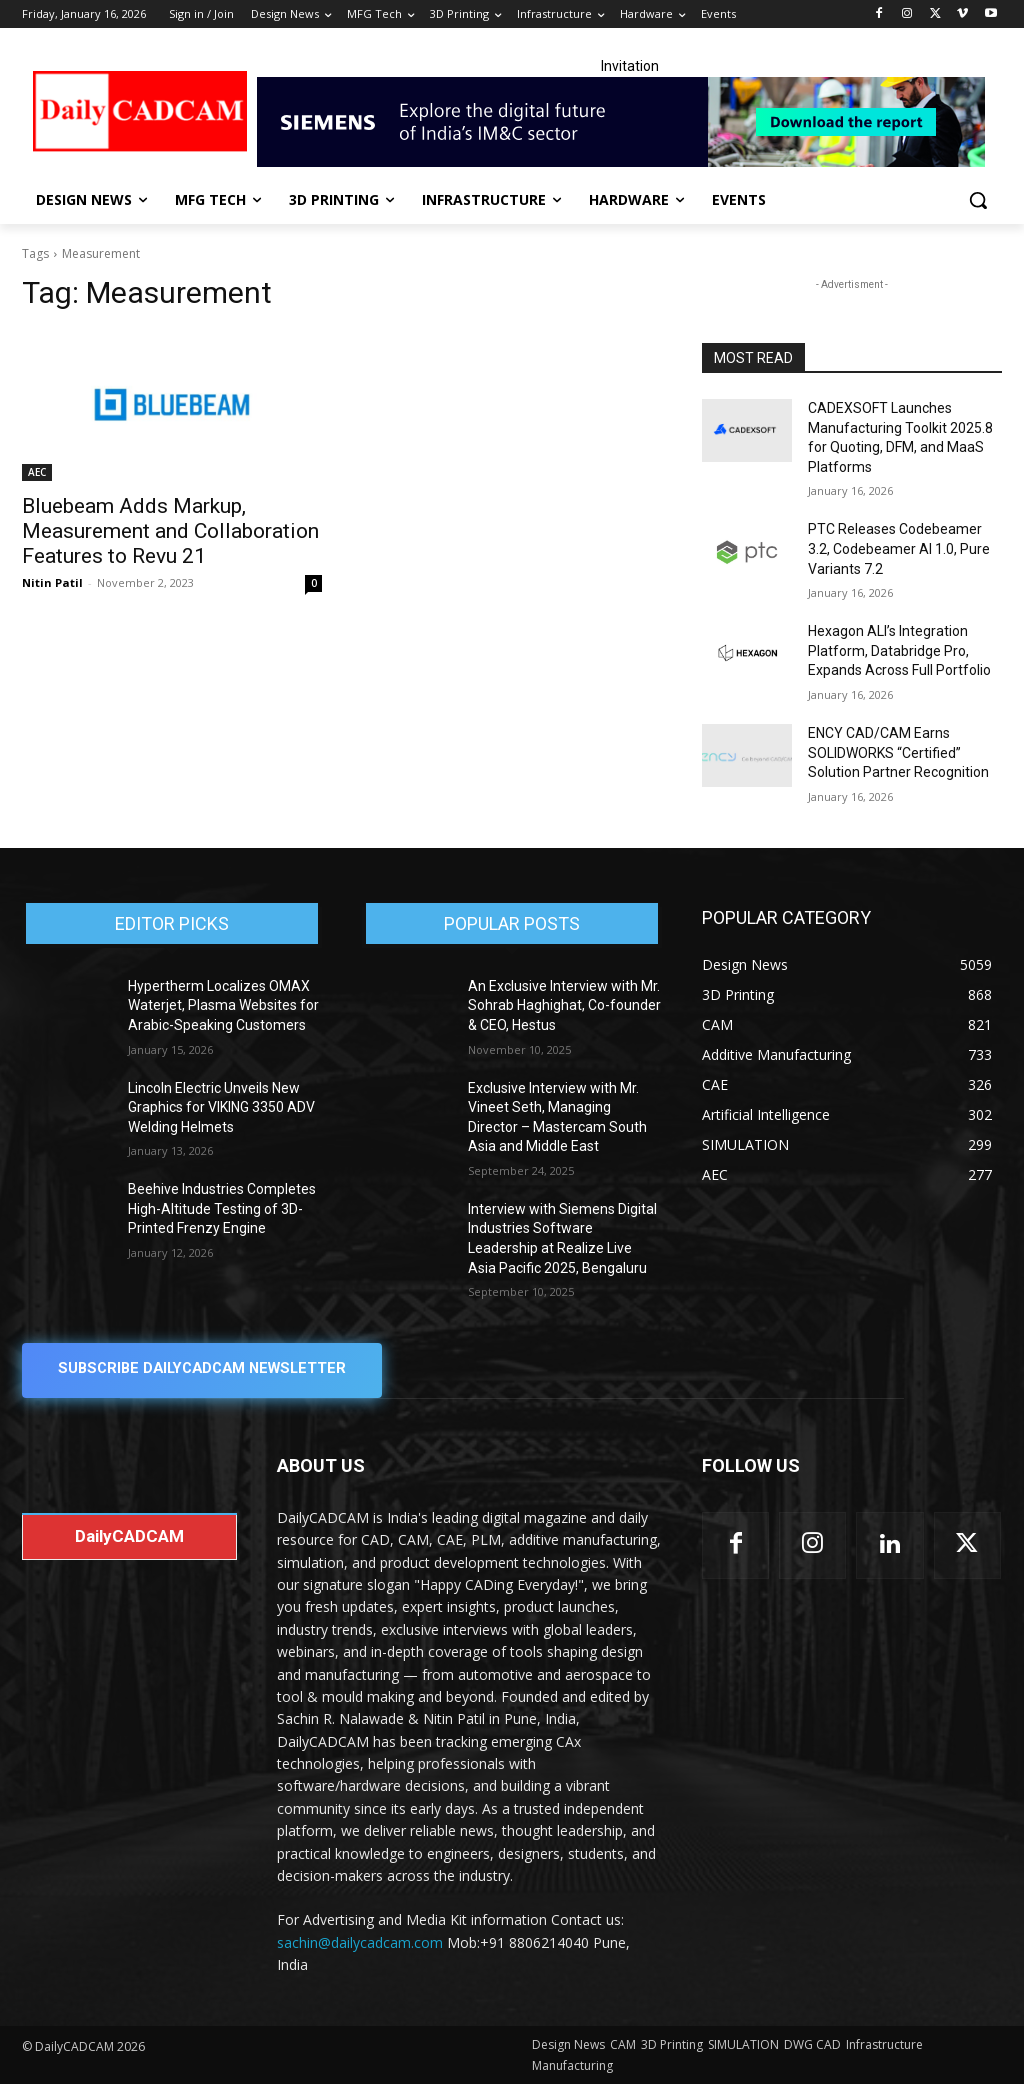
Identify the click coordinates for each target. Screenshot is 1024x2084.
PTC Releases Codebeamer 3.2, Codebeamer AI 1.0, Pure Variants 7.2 (899, 548)
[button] (978, 200)
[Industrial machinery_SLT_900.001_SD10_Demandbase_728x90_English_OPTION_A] (629, 122)
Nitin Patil (52, 582)
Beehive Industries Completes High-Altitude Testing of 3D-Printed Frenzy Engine (222, 1208)
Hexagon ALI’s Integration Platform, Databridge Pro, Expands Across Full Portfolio (899, 650)
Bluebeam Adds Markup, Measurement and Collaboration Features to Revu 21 (170, 531)
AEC (37, 472)
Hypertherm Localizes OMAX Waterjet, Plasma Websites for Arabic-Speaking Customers (223, 1005)
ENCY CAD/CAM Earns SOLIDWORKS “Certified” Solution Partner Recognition (898, 752)
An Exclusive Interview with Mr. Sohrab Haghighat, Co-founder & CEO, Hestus (564, 1005)
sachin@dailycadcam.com (360, 1941)
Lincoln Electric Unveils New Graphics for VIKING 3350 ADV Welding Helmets (221, 1107)
